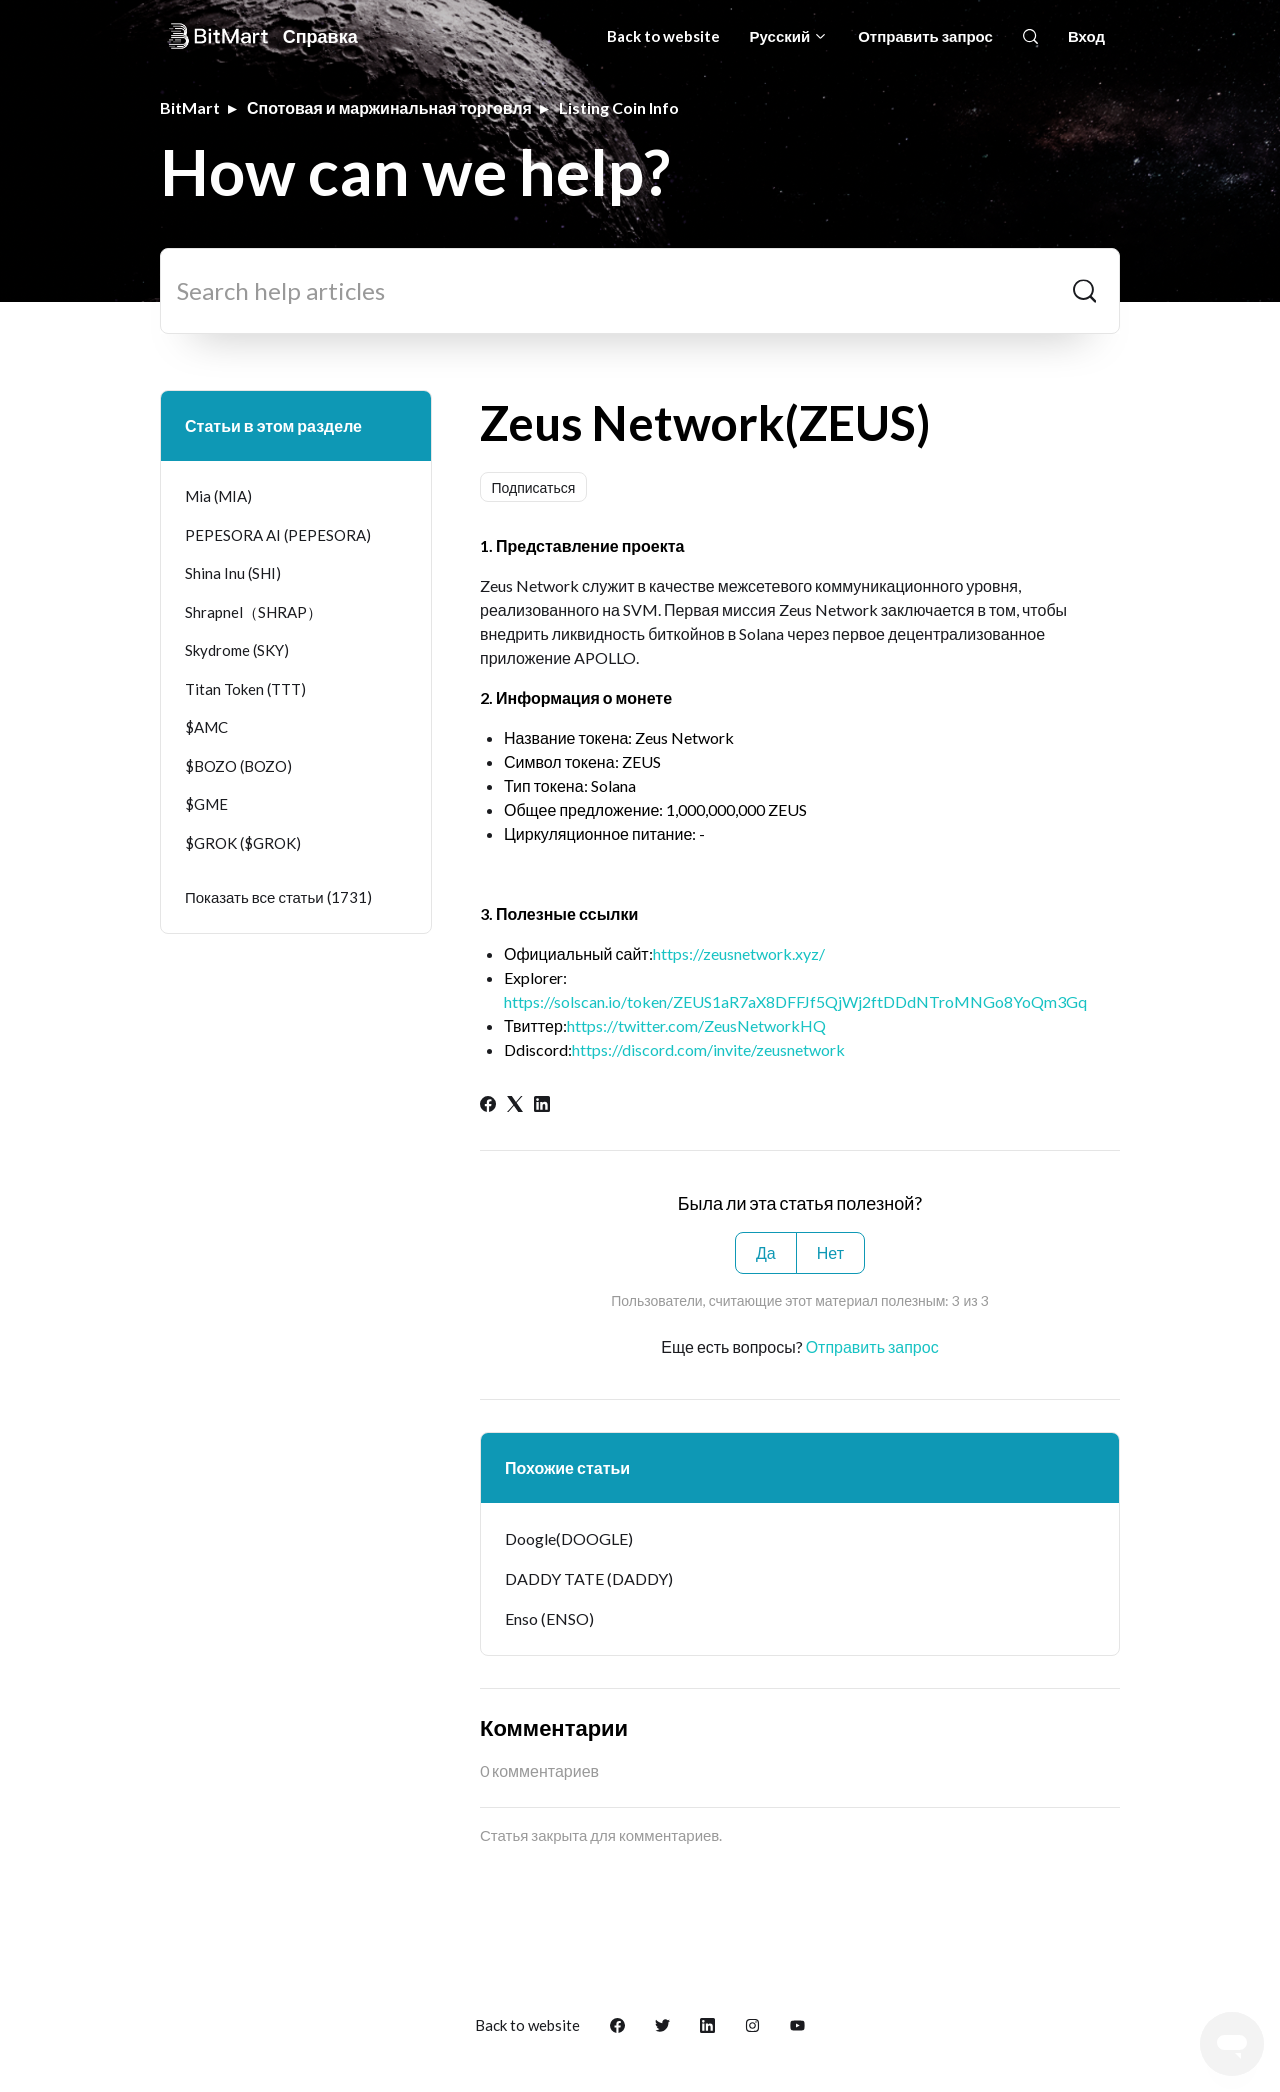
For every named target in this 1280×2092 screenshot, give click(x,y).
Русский (789, 36)
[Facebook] (488, 1105)
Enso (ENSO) (549, 1618)
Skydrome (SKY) (237, 650)
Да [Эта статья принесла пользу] (766, 1252)
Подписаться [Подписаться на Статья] (534, 487)
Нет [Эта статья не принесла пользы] (830, 1252)
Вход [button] (1086, 36)
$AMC (206, 727)
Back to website (663, 36)
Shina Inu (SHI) (233, 573)
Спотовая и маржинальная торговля (389, 107)
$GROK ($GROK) (243, 843)
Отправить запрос (925, 36)
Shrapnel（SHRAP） (253, 612)
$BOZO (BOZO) (238, 766)
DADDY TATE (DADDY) (589, 1578)
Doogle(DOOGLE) (569, 1538)
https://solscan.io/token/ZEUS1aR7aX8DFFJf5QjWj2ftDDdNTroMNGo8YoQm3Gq (795, 1001)
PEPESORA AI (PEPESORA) (278, 535)
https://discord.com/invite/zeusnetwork (708, 1049)
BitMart (190, 107)
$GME (206, 804)
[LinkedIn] (542, 1105)
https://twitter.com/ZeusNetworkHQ (696, 1025)
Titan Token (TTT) (245, 689)
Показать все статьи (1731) (278, 897)
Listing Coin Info (619, 107)
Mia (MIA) (218, 496)
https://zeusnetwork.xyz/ (739, 953)
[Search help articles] (640, 291)
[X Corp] (515, 1105)
